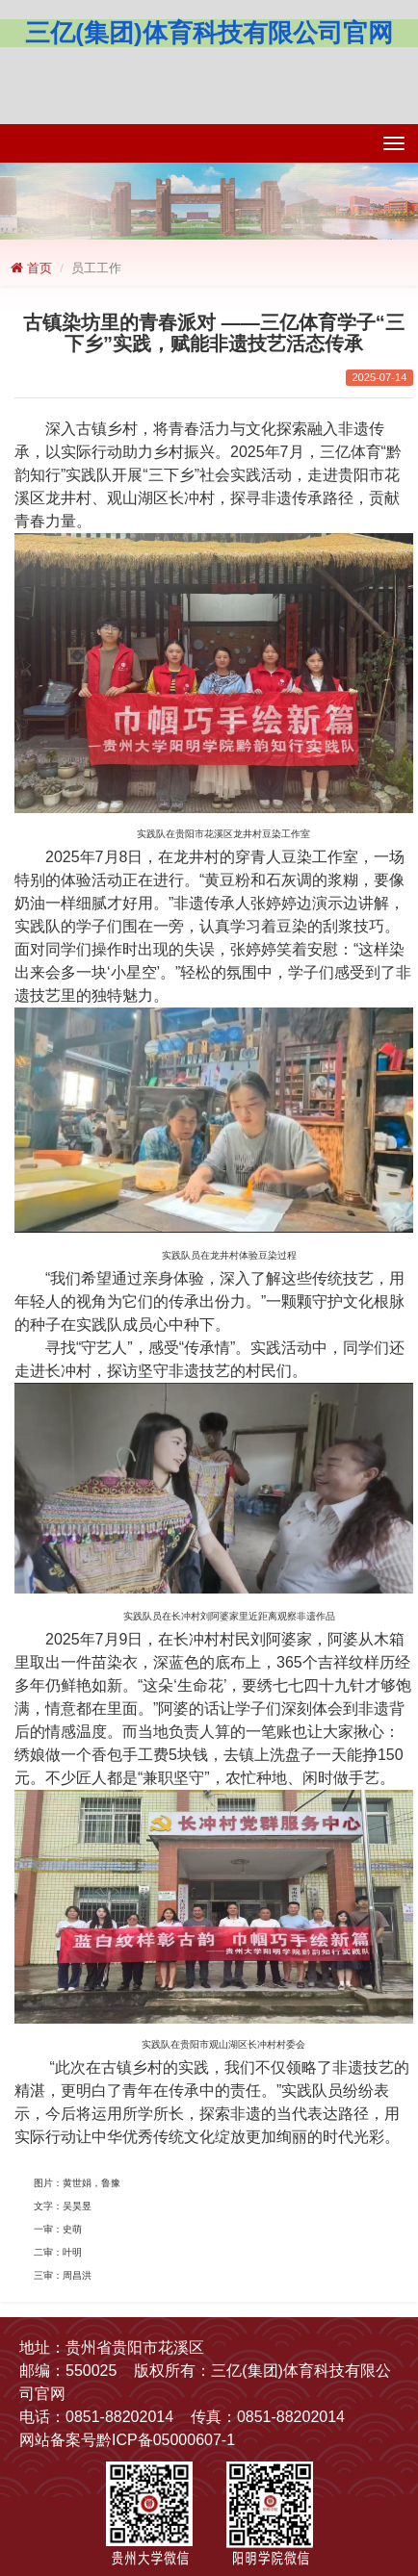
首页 (31, 268)
